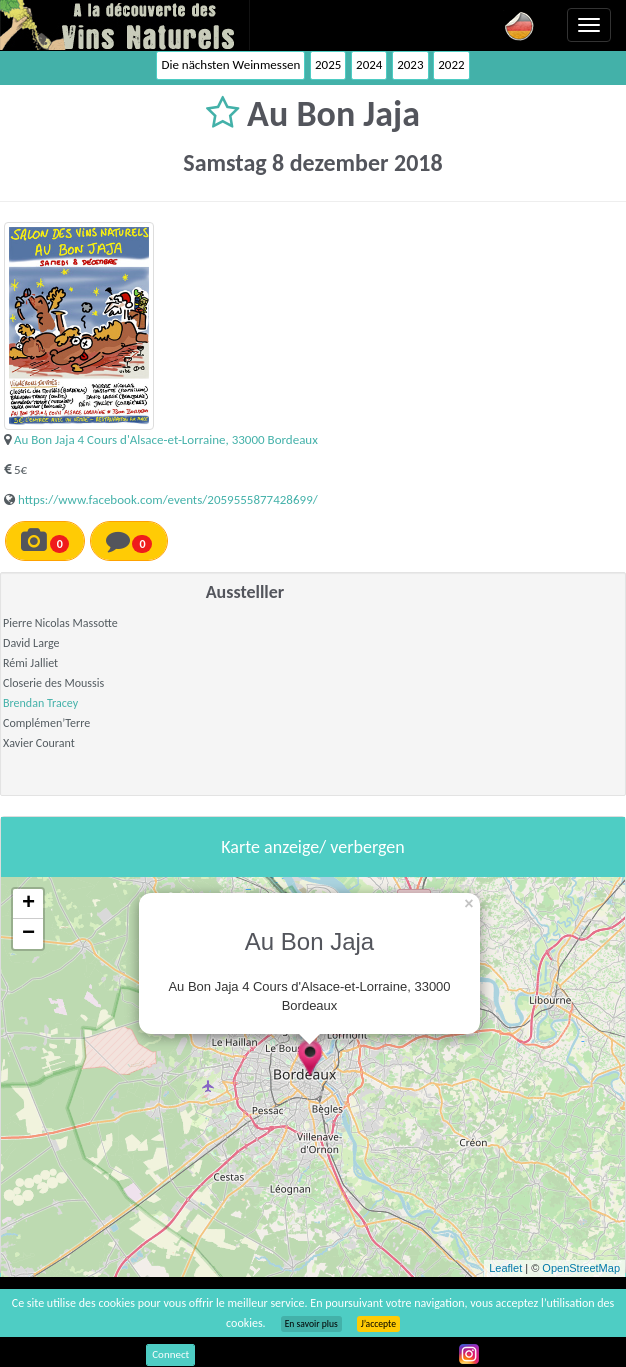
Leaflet (505, 1268)
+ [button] (28, 904)
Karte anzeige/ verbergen (312, 847)
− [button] (28, 934)
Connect (170, 1354)
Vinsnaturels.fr (125, 25)
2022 (451, 64)
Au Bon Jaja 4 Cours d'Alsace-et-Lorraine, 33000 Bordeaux (166, 439)
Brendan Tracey (40, 703)
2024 (369, 64)
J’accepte (378, 1324)
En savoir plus (311, 1324)
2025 (328, 64)
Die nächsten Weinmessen (230, 64)
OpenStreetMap (581, 1268)
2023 (410, 64)
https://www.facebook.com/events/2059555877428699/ (168, 499)
